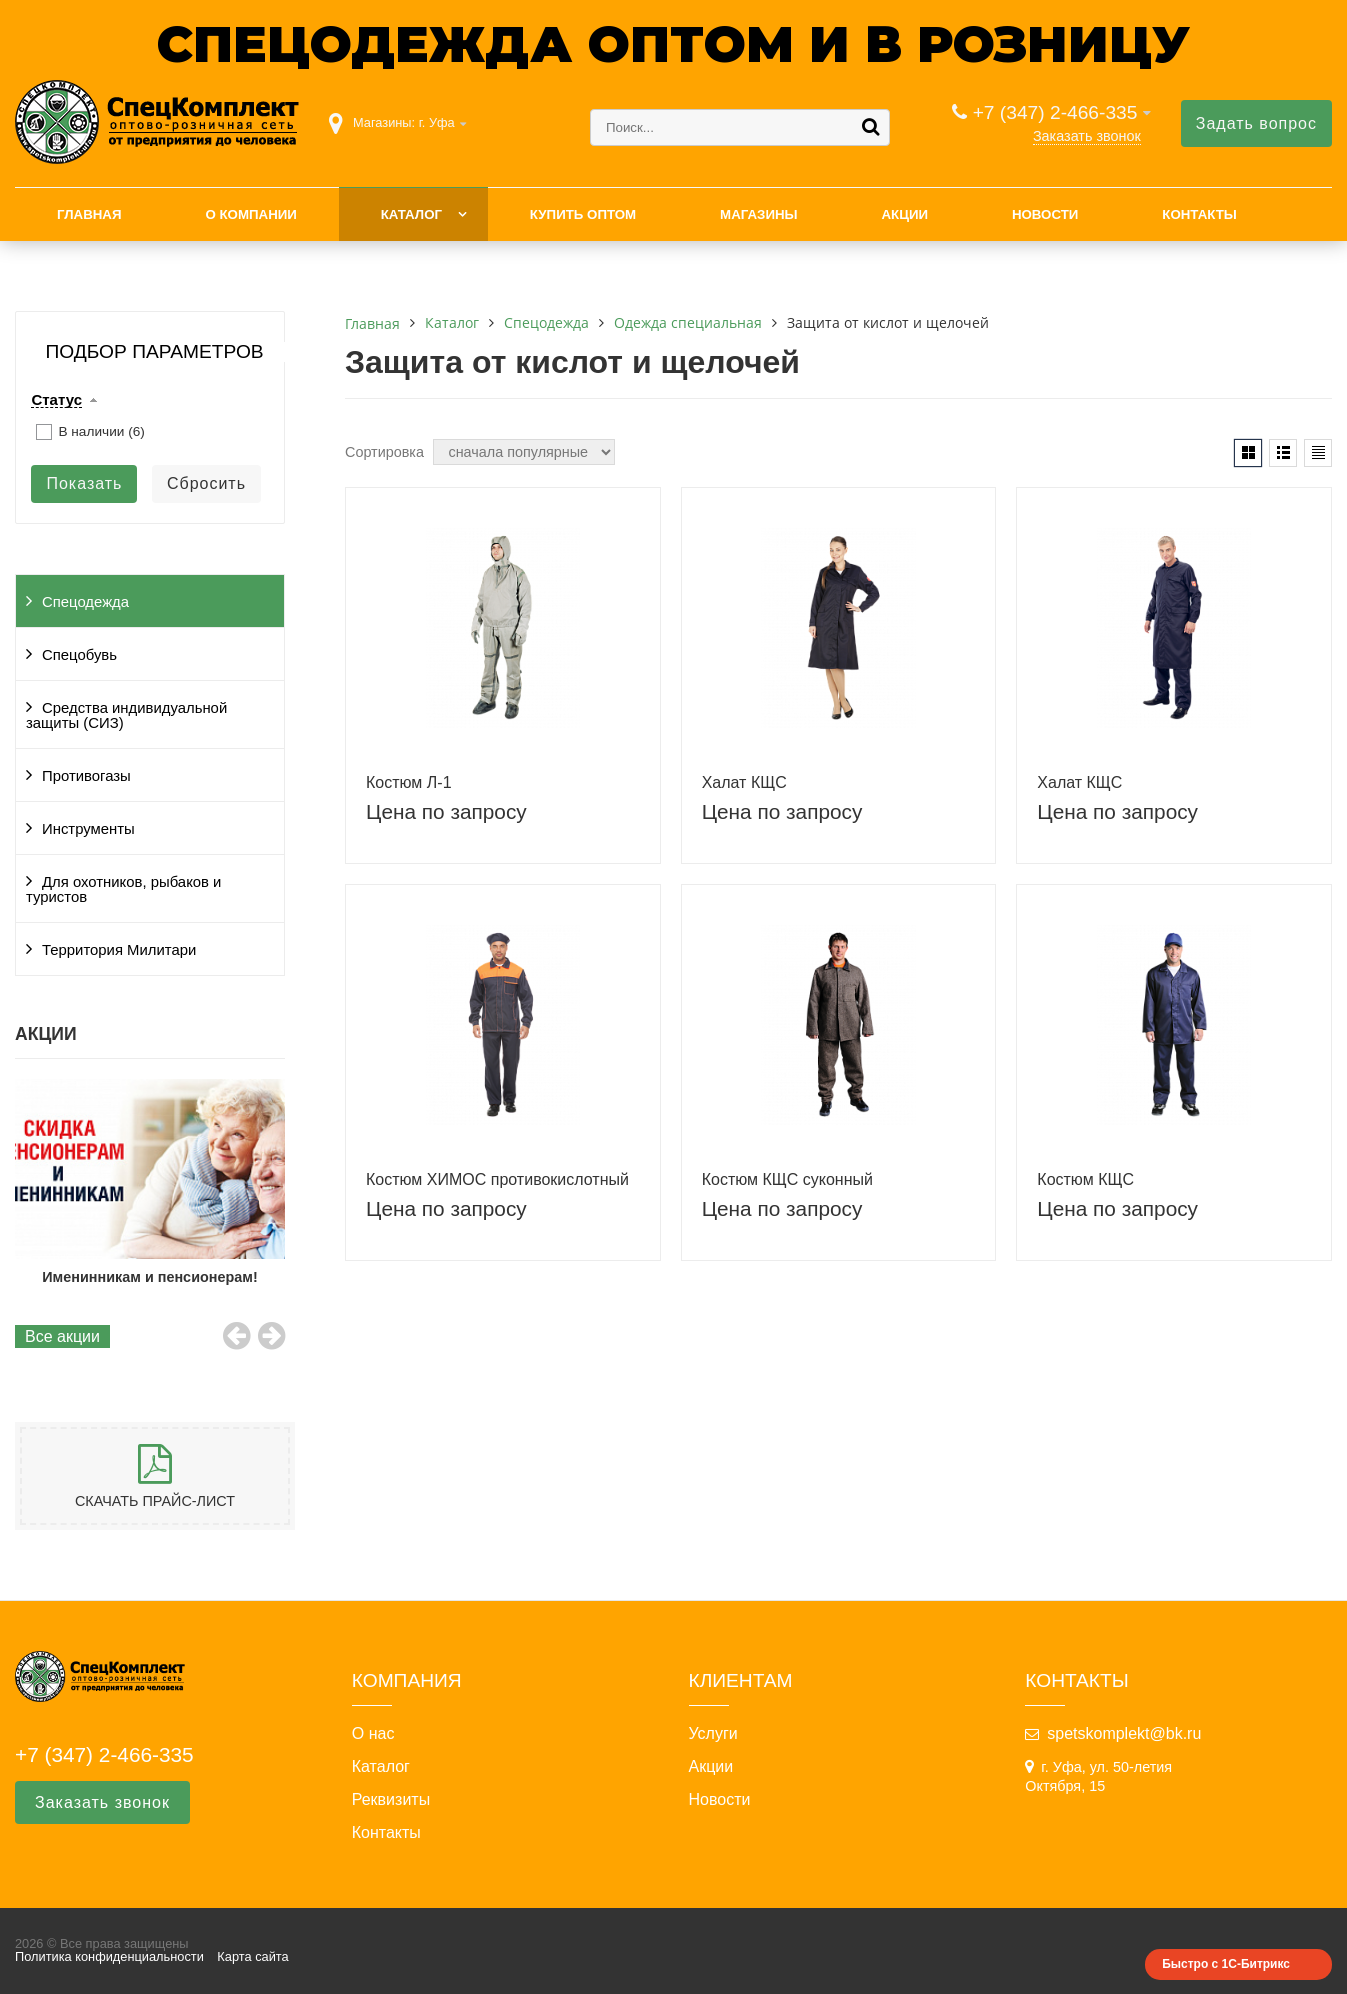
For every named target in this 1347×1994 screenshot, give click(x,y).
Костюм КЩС (1085, 1179)
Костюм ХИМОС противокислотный (497, 1179)
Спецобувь (79, 655)
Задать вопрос (1256, 123)
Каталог (411, 214)
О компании (250, 214)
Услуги (713, 1734)
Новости (1045, 214)
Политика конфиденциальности (109, 1956)
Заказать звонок (1087, 136)
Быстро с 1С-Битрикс (1226, 1964)
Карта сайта (252, 1956)
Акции (904, 214)
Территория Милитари (119, 950)
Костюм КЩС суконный (787, 1179)
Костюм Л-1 (409, 782)
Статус (56, 400)
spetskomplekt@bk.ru (1124, 1733)
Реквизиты (391, 1800)
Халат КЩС (744, 782)
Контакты (1199, 214)
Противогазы (86, 776)
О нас (373, 1734)
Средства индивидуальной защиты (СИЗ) (126, 715)
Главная (89, 214)
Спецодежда (85, 602)
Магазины (759, 214)
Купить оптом (583, 214)
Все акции (62, 1336)
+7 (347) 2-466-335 (1055, 112)
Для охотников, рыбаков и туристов (123, 889)
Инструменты (88, 829)
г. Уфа (437, 122)
